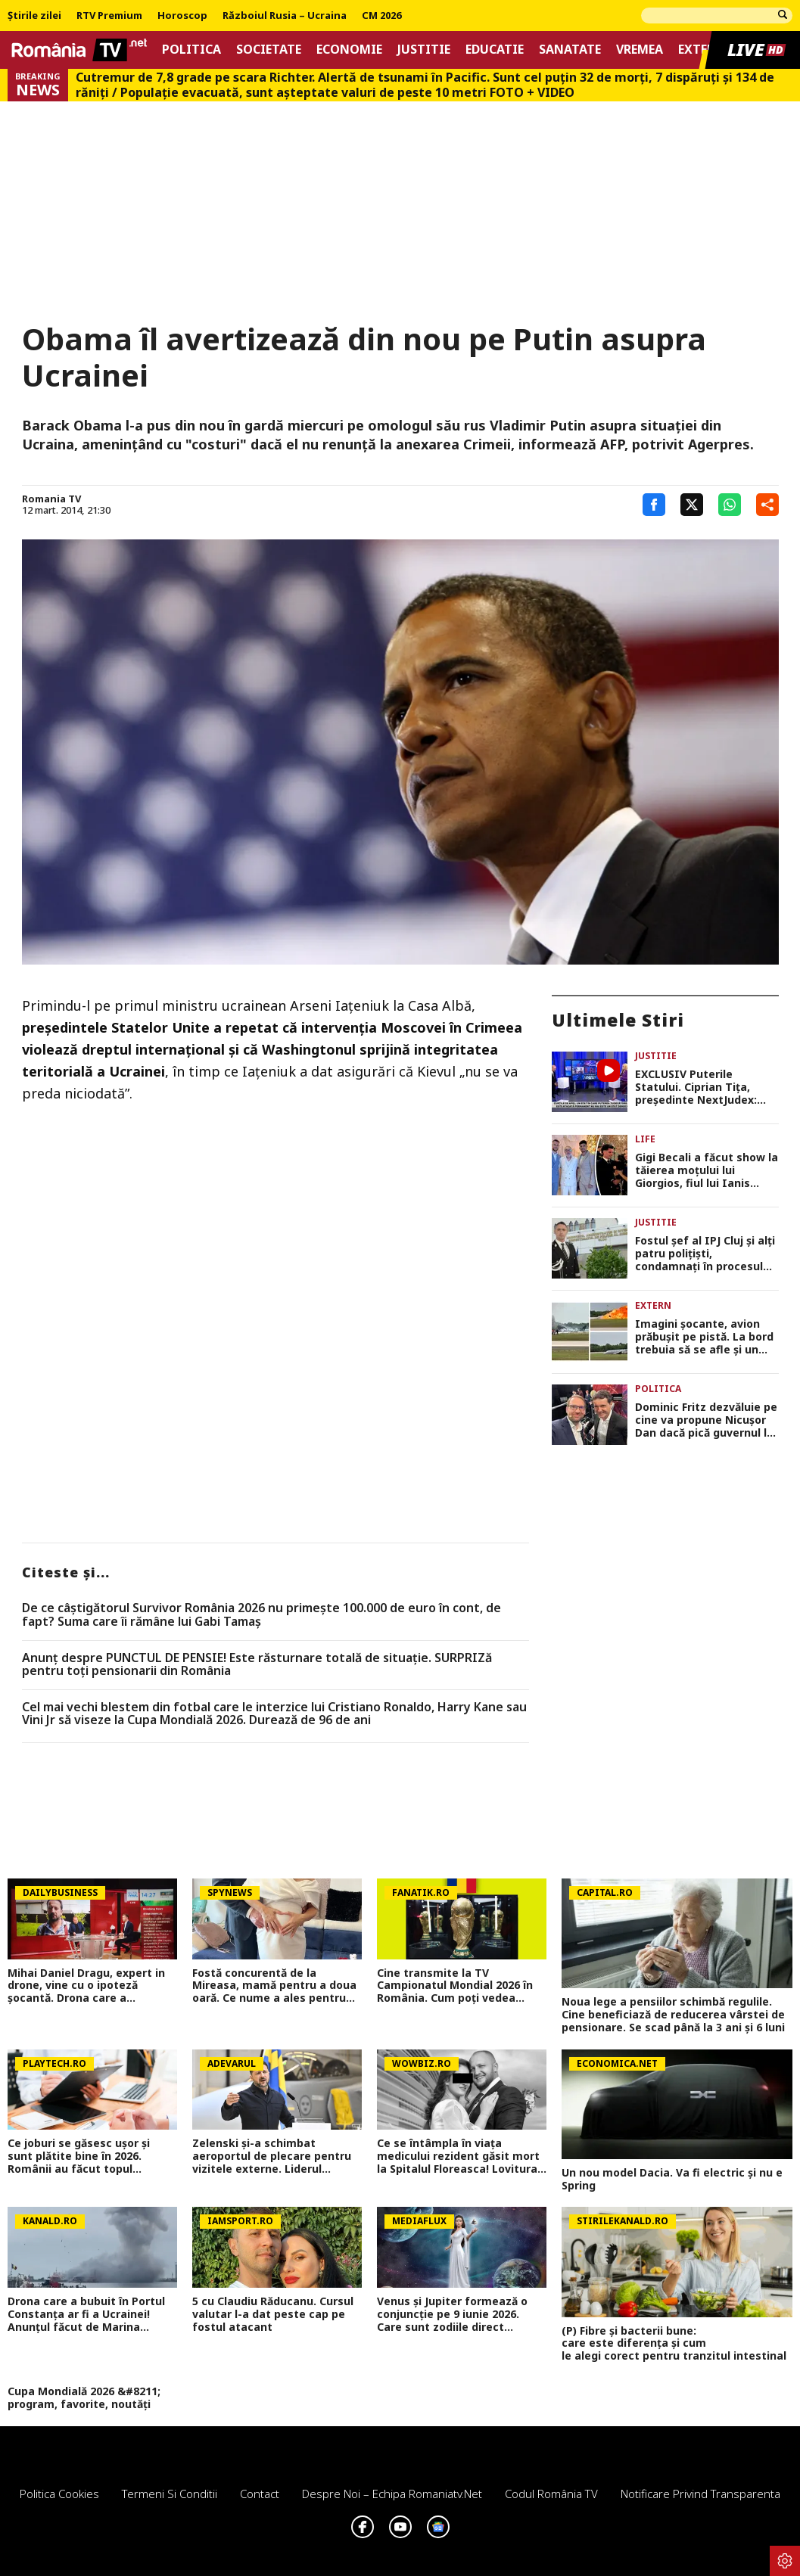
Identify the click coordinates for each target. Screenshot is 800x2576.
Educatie (494, 49)
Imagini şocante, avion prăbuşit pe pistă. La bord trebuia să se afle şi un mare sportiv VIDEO (704, 1337)
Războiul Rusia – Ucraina (285, 16)
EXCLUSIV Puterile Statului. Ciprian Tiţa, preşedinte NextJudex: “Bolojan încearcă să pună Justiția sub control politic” (704, 1087)
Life (645, 1139)
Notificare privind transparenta (700, 2493)
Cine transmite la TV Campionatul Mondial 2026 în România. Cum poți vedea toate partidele (455, 1986)
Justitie (423, 49)
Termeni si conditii (169, 2493)
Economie (349, 49)
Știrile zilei (34, 16)
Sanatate (570, 49)
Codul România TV (551, 2493)
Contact (259, 2493)
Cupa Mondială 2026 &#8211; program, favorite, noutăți (84, 2398)
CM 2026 (381, 16)
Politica (191, 49)
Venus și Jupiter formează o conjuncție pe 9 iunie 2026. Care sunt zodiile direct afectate (452, 2314)
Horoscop (182, 16)
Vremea (639, 49)
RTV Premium (109, 16)
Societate (268, 49)
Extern (701, 49)
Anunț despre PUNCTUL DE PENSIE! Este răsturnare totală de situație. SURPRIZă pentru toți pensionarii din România (257, 1665)
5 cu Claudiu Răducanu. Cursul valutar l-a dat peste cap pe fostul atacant (272, 2314)
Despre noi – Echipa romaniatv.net (392, 2493)
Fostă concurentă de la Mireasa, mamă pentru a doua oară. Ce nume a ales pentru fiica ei (274, 1986)
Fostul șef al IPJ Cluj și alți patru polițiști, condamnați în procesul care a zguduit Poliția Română (705, 1253)
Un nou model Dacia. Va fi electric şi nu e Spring (672, 2179)
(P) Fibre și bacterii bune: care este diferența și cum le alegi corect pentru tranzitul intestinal (677, 2344)
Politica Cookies (59, 2493)
